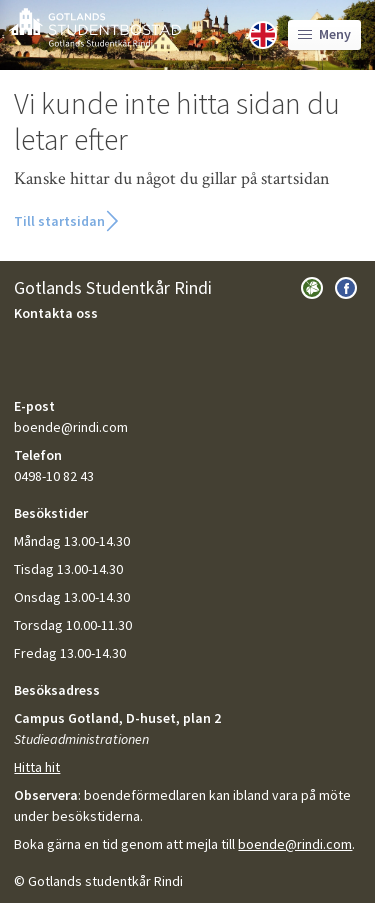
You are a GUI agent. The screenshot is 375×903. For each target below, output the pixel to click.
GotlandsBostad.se (95, 27)
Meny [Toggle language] (324, 34)
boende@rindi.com (295, 844)
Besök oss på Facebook (346, 288)
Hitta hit (37, 767)
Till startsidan (59, 221)
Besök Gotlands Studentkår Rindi (312, 288)
